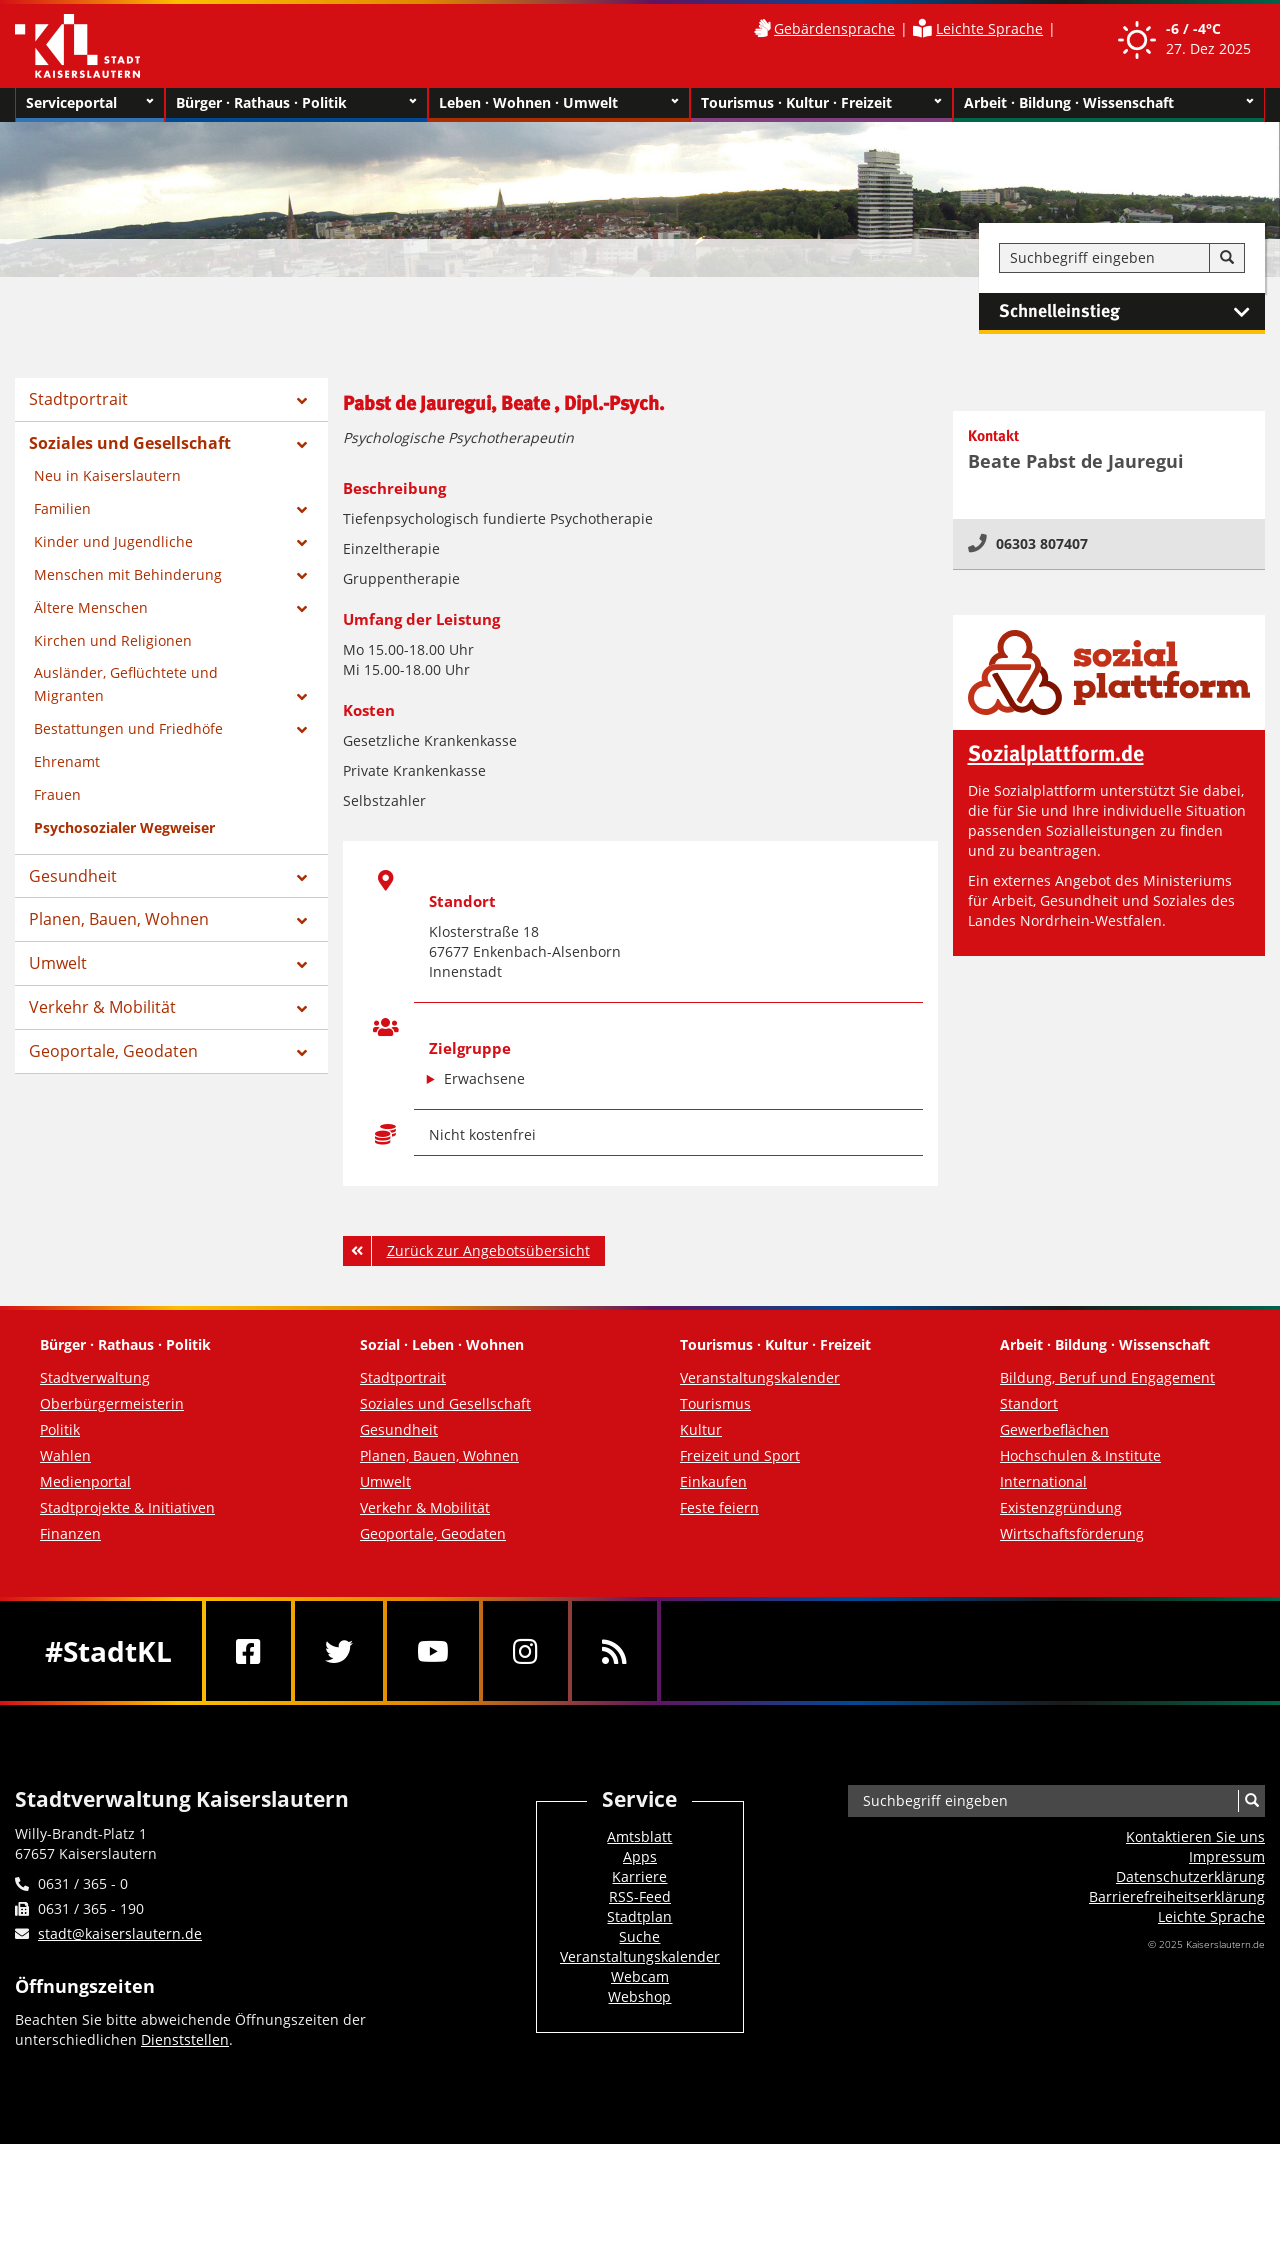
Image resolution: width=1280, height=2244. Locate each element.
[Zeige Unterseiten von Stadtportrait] (302, 401)
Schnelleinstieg (1132, 312)
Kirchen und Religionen (113, 640)
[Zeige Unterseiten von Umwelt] (302, 965)
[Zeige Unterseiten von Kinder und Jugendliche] (302, 543)
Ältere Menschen (91, 607)
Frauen (57, 794)
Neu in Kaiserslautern (107, 475)
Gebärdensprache (834, 28)
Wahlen (65, 1455)
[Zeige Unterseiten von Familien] (302, 510)
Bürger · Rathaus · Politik (296, 103)
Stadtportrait (78, 399)
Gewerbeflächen (1054, 1429)
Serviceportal (90, 103)
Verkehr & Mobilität (102, 1007)
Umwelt (58, 963)
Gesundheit (73, 876)
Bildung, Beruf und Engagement (1107, 1377)
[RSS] (614, 1651)
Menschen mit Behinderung (128, 574)
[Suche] (1227, 258)
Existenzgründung (1061, 1507)
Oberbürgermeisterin (112, 1403)
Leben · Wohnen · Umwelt (559, 103)
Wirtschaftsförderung (1072, 1533)
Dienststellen (185, 2039)
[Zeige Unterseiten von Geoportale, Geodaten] (302, 1053)
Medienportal (85, 1481)
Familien (62, 508)
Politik (60, 1429)
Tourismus (715, 1403)
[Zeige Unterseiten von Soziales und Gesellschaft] (302, 445)
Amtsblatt (639, 1836)
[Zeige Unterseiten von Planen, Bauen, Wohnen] (302, 921)
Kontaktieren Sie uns (1195, 1836)
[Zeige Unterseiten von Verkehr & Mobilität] (302, 1009)
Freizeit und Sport (740, 1455)
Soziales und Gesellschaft (130, 443)
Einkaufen (713, 1481)
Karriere (639, 1876)
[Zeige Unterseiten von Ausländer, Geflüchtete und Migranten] (302, 697)
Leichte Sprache (989, 28)
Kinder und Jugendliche (113, 541)
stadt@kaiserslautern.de (120, 1933)
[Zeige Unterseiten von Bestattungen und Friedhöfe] (302, 730)
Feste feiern (719, 1507)
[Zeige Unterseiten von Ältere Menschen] (302, 609)
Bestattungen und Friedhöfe (128, 728)
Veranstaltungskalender (760, 1377)
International (1043, 1481)
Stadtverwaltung (95, 1377)
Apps (640, 1856)
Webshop (639, 1996)
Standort (1029, 1403)
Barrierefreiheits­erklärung (1177, 1896)
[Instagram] (525, 1651)
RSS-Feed (640, 1896)
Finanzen (70, 1533)
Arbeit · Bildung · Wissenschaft (1109, 103)
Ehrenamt (67, 761)
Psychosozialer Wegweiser (124, 827)
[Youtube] (433, 1651)
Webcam (640, 1976)
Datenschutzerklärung (1190, 1876)
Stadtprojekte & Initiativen (127, 1507)
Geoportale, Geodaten (113, 1051)
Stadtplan (639, 1916)
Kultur (701, 1429)
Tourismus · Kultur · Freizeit (821, 103)
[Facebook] (248, 1651)
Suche (639, 1936)
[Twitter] (339, 1651)
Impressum (1227, 1856)
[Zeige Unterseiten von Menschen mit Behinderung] (302, 576)
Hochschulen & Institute (1080, 1455)
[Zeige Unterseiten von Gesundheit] (302, 878)
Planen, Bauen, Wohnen (119, 919)
